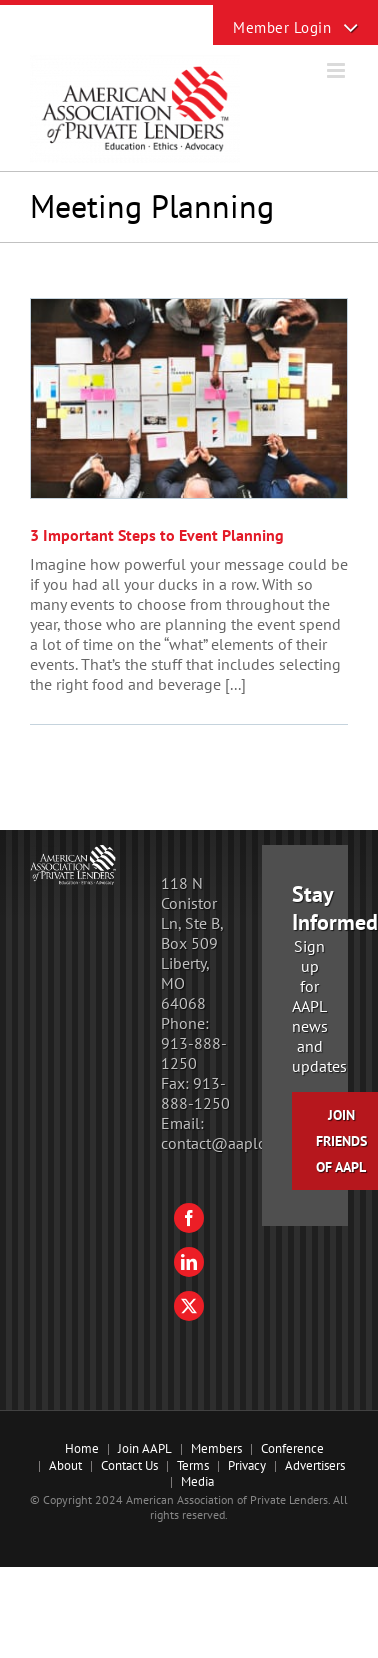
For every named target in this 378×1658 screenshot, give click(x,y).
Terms (193, 1465)
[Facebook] (189, 1218)
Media (197, 1481)
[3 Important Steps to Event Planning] (189, 398)
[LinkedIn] (189, 1262)
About (65, 1465)
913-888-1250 (194, 1053)
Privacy (247, 1465)
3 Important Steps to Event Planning (157, 535)
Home (82, 1448)
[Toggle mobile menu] (337, 70)
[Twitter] (189, 1306)
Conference (292, 1448)
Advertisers (315, 1465)
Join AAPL (145, 1448)
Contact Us (129, 1465)
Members (216, 1448)
